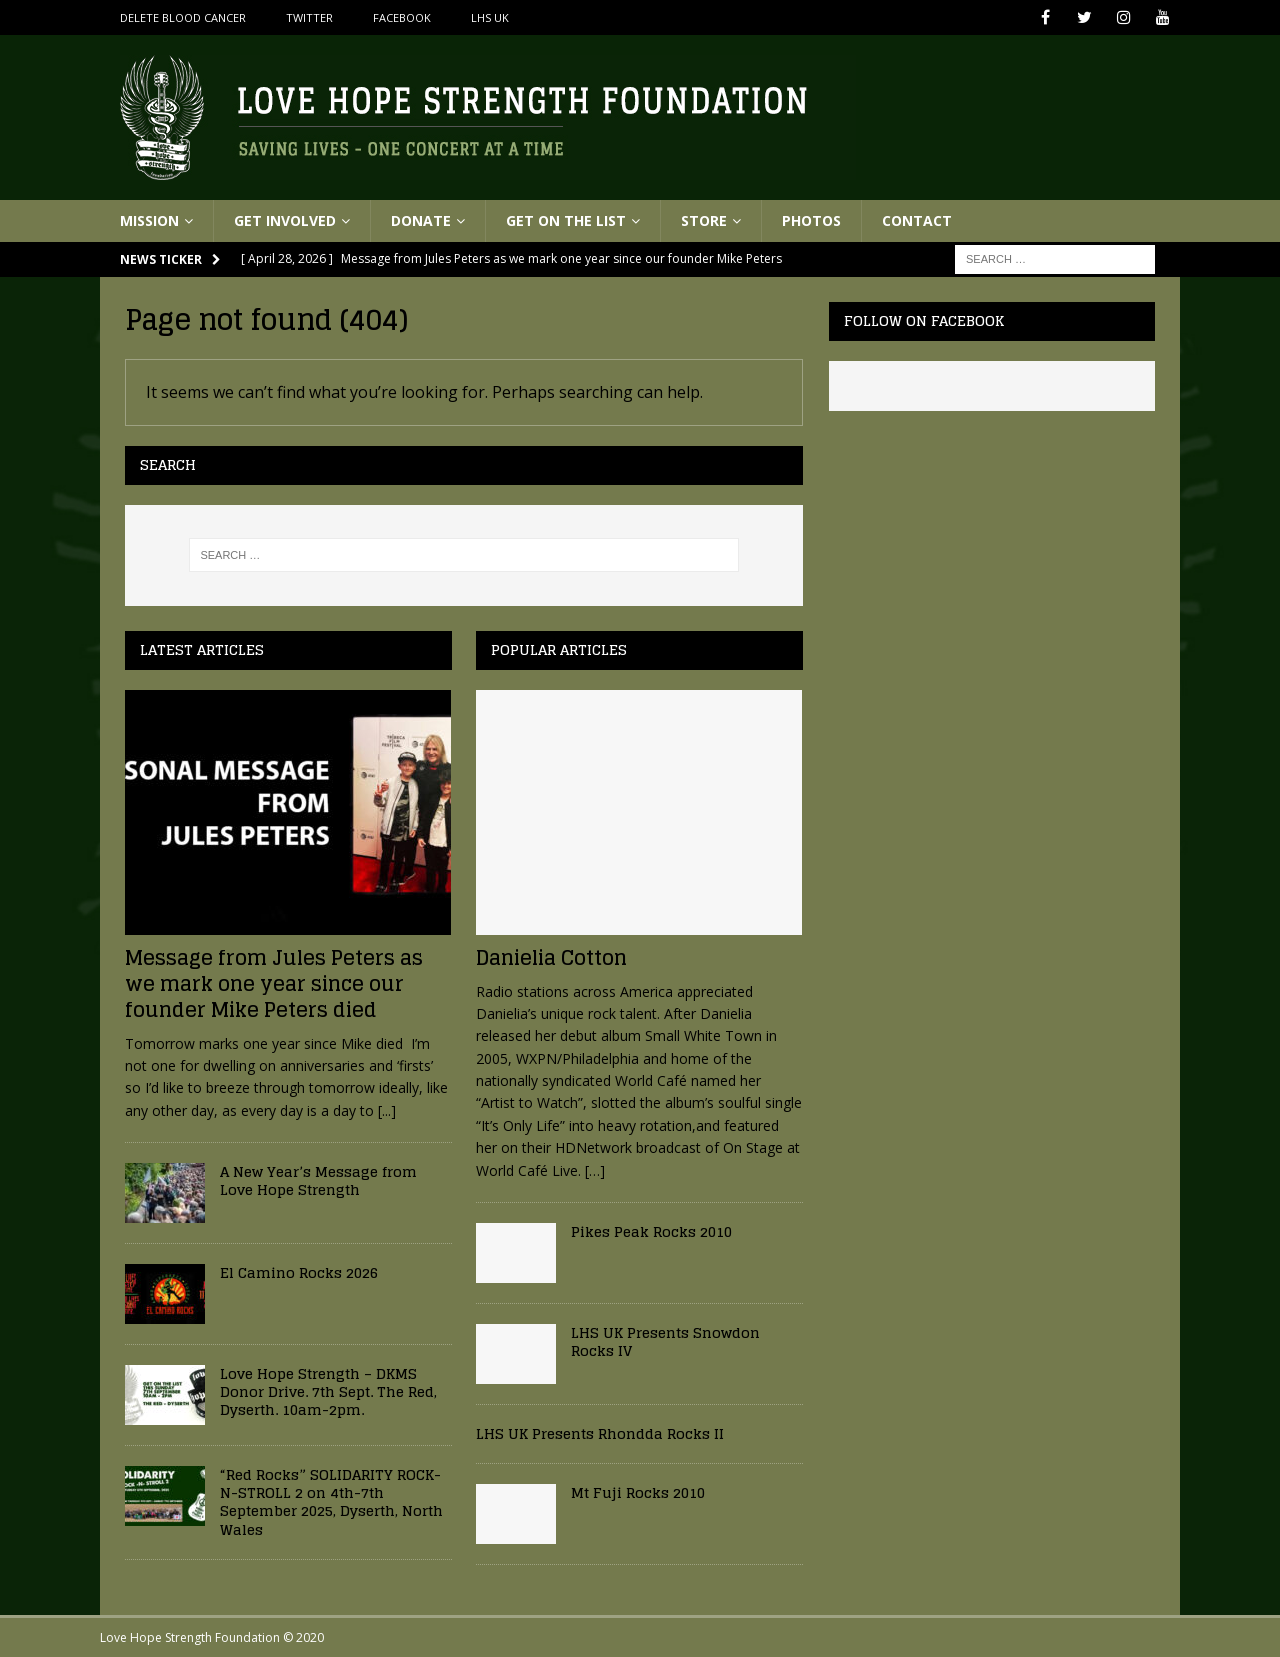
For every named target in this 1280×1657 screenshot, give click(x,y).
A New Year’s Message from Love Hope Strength (318, 1180)
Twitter (309, 17)
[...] (387, 1110)
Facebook (402, 17)
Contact (917, 220)
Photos (811, 220)
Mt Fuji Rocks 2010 (638, 1492)
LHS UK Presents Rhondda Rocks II (600, 1433)
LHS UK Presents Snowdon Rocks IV (665, 1341)
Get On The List (566, 220)
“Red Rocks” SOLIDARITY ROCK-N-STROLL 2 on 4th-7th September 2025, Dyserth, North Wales (331, 1502)
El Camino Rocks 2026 (299, 1272)
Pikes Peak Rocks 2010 (651, 1231)
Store (704, 220)
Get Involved (285, 220)
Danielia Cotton (551, 958)
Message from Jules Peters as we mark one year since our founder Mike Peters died (274, 984)
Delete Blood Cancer (183, 17)
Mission (149, 220)
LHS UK (490, 17)
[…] (595, 1170)
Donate (421, 220)
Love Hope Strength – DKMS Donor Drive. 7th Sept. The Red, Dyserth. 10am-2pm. (328, 1391)
